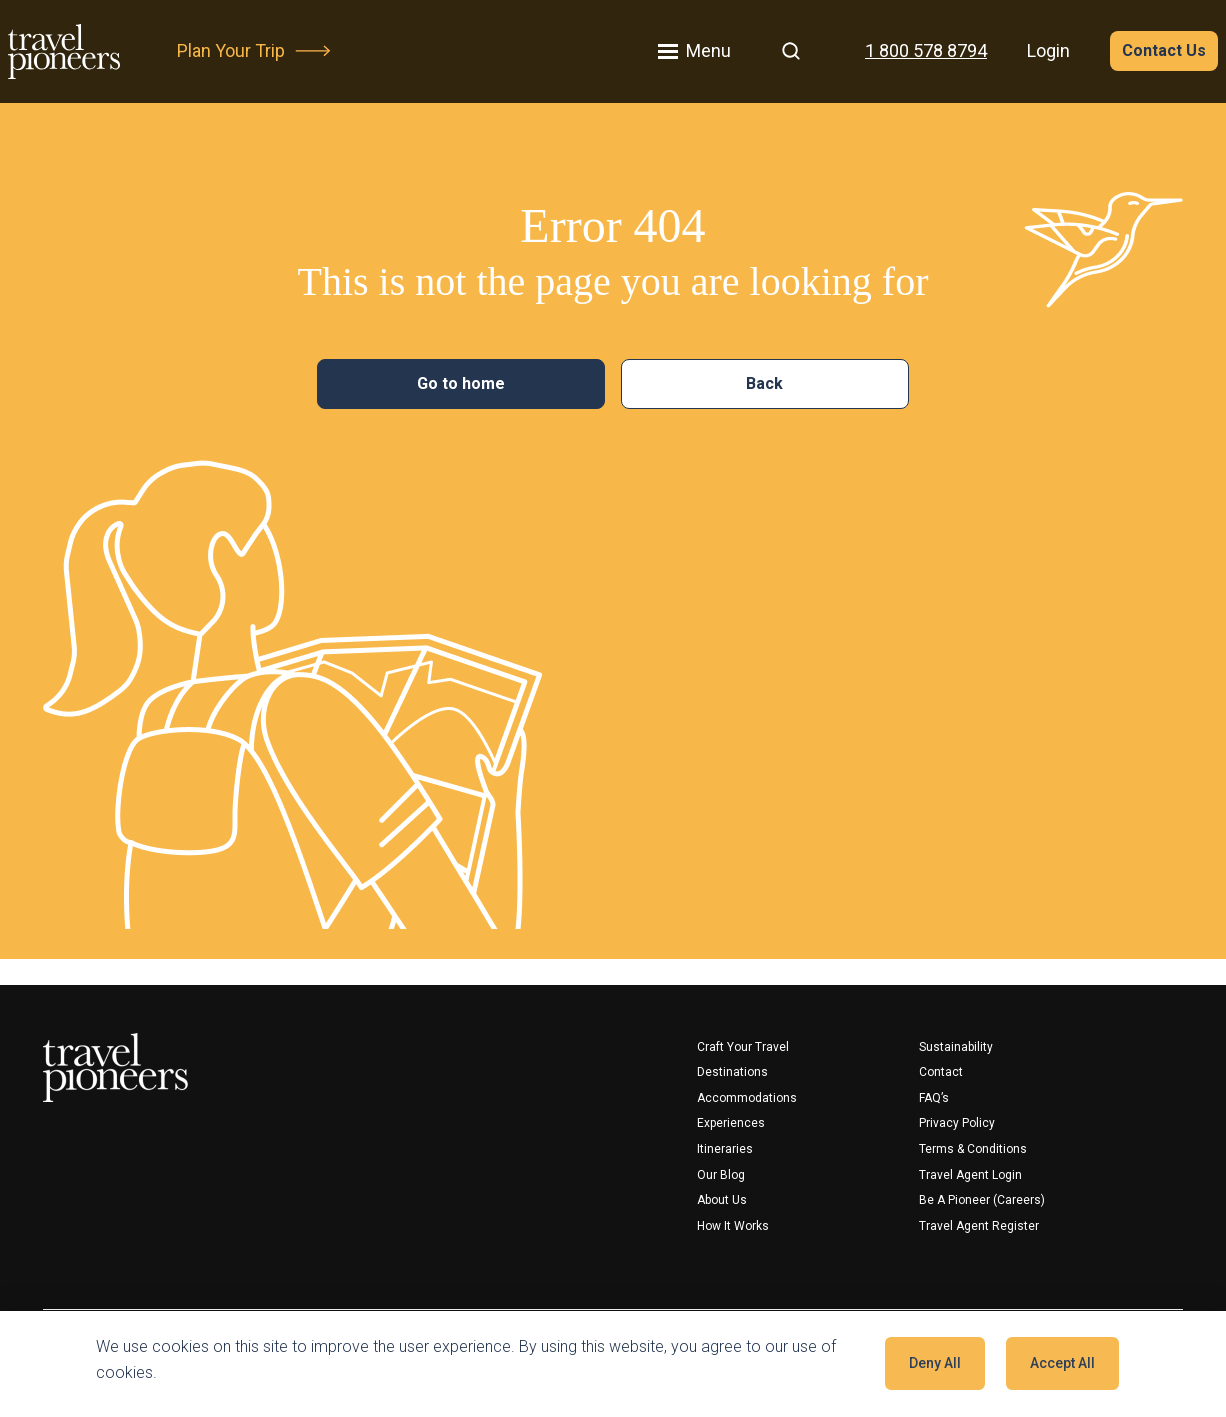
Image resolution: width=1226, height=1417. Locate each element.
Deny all (935, 1363)
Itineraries (725, 1149)
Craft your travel (743, 1047)
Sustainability (956, 1047)
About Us (722, 1200)
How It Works (733, 1226)
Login (1048, 50)
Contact (941, 1072)
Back (764, 383)
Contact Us (1164, 50)
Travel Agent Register (979, 1226)
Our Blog (721, 1175)
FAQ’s (934, 1098)
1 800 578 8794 (926, 50)
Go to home (461, 383)
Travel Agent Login (970, 1175)
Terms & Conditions (973, 1149)
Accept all (1062, 1363)
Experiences (731, 1123)
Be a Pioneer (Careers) (982, 1200)
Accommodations (747, 1098)
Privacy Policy (957, 1123)
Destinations (732, 1072)
